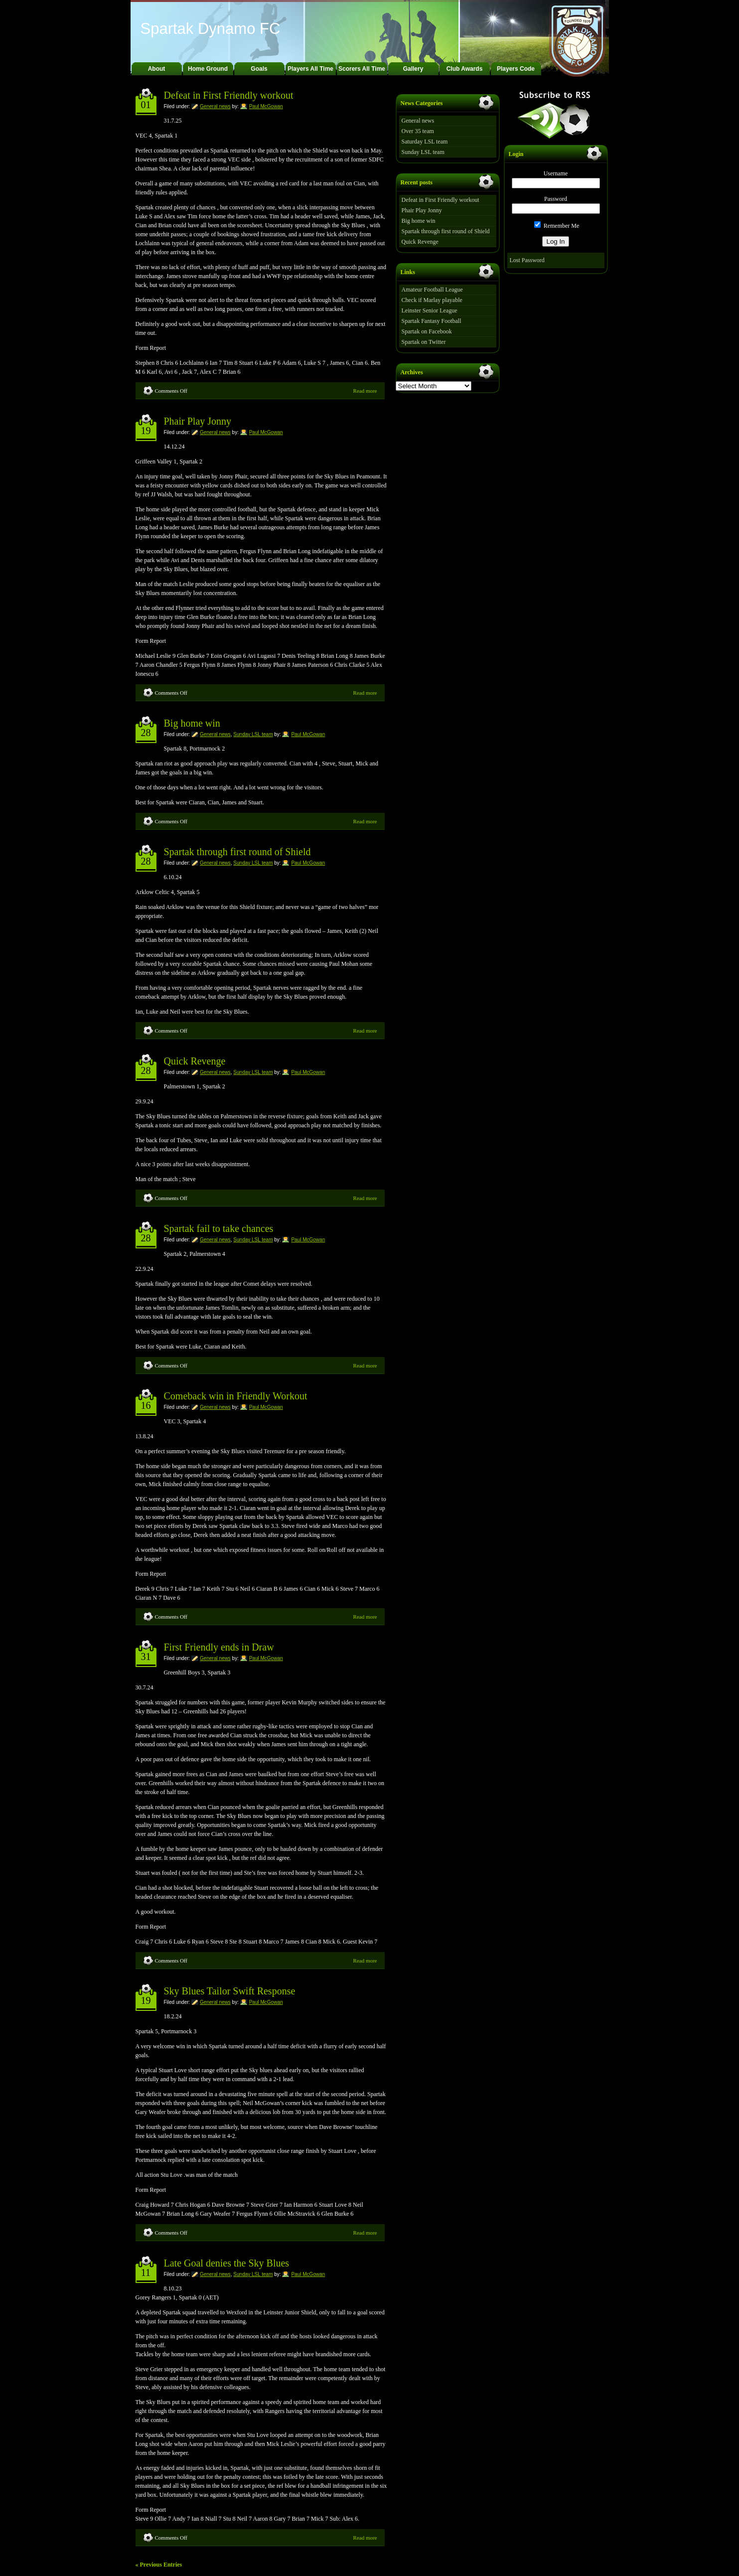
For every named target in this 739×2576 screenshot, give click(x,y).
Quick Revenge (195, 1061)
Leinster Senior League (429, 310)
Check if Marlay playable (432, 300)
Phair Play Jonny (198, 421)
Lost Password (527, 260)
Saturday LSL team (425, 141)
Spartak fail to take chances (219, 1228)
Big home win (192, 723)
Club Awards (464, 68)
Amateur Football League (432, 289)
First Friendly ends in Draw (219, 1647)
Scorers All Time (361, 68)
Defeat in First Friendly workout (229, 95)
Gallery (413, 68)
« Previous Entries (159, 2564)
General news (215, 106)
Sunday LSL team (253, 734)
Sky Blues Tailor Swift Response (230, 1990)
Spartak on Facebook (427, 331)
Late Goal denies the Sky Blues (227, 2263)
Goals (259, 68)
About (156, 68)
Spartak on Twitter (424, 341)
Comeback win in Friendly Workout (235, 1395)
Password (555, 198)
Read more (365, 391)
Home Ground (208, 68)
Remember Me (557, 225)
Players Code (516, 68)
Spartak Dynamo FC (211, 28)
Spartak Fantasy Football (431, 320)
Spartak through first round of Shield (237, 851)
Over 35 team (418, 131)
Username (556, 173)
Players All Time (310, 68)
